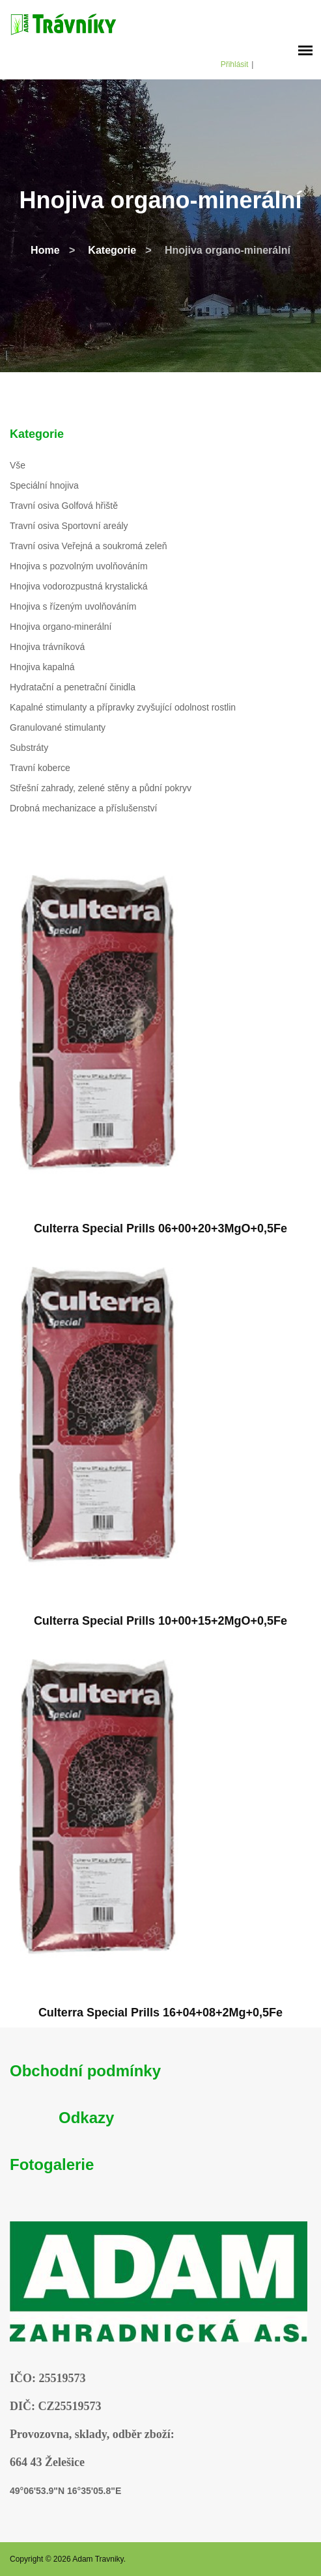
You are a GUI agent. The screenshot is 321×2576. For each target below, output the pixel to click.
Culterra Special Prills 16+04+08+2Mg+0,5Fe (160, 2012)
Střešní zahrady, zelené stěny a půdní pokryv (100, 788)
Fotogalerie (52, 2164)
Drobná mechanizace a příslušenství (83, 808)
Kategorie (112, 250)
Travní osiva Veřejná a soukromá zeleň (88, 546)
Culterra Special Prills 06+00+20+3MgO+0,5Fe (160, 1228)
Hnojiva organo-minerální (60, 626)
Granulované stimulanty (57, 727)
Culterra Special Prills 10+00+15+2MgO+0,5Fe (160, 1620)
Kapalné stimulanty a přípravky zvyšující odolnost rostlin (123, 707)
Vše (17, 465)
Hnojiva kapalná (42, 667)
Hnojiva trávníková (47, 647)
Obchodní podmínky (85, 2071)
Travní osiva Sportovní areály (69, 526)
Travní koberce (40, 768)
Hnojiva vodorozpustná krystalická (79, 586)
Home (45, 250)
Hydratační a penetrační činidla (72, 687)
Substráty (29, 747)
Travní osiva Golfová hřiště (64, 505)
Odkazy (86, 2117)
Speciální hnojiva (44, 485)
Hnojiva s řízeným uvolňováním (73, 606)
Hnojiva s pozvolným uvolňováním (79, 566)
